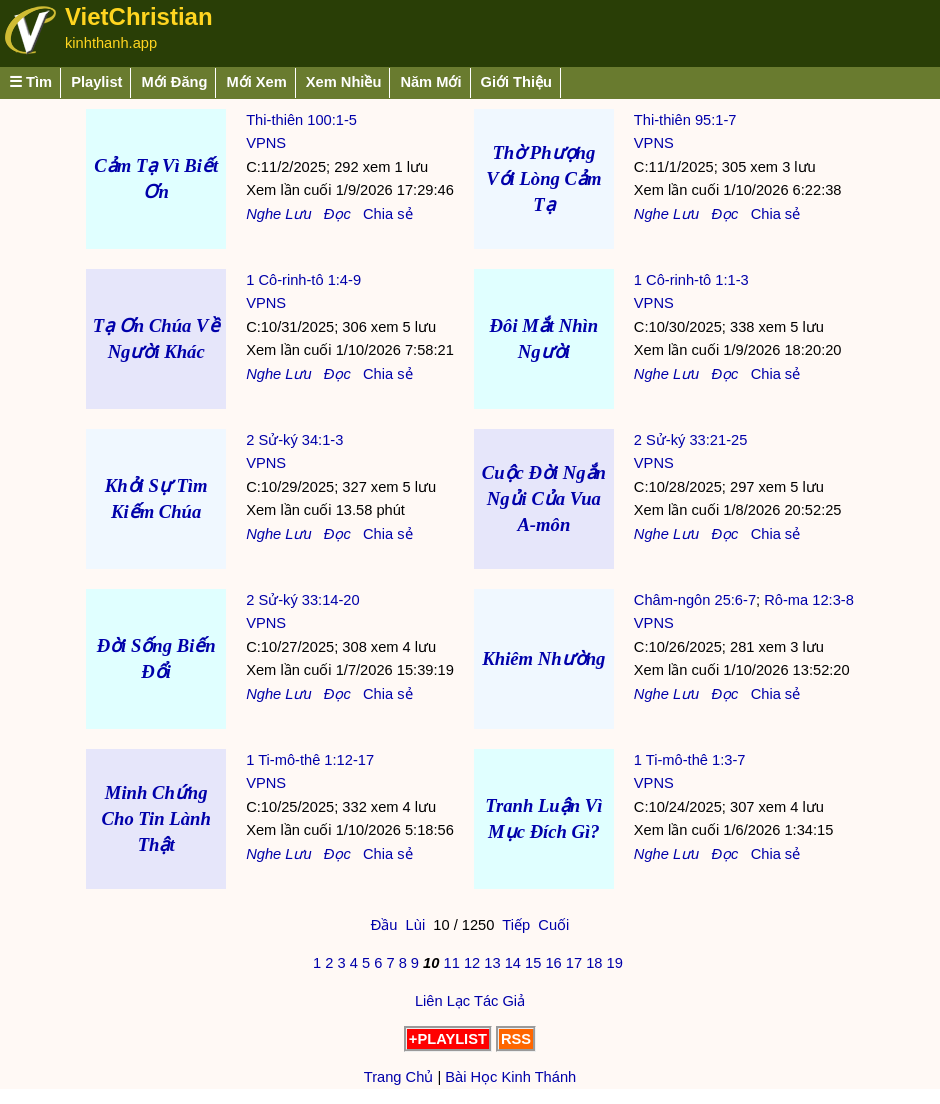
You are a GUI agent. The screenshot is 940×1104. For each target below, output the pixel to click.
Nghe (263, 214)
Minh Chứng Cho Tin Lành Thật (156, 818)
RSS (516, 1039)
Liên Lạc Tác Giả (470, 1001)
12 (472, 963)
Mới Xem (256, 82)
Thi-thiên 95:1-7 (685, 120)
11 (451, 963)
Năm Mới (430, 82)
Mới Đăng (174, 82)
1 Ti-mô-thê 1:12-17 (310, 760)
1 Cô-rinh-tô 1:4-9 (303, 280)
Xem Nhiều (344, 82)
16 (553, 963)
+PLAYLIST (448, 1039)
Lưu (298, 214)
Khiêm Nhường (543, 658)
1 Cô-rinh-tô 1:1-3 (691, 280)
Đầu (384, 925)
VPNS (266, 143)
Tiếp (516, 925)
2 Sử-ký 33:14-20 (302, 600)
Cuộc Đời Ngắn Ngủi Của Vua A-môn (544, 498)
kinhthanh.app (111, 43)
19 (615, 963)
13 (492, 963)
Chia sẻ (388, 214)
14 (513, 963)
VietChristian (139, 16)
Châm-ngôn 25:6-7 (695, 600)
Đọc (337, 214)
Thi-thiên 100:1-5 (301, 120)
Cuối (553, 925)
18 (594, 963)
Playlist (96, 82)
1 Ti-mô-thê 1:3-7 (690, 760)
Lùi (416, 925)
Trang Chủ (399, 1077)
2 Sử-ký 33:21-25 (690, 440)
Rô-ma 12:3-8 (809, 600)
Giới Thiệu (517, 82)
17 (574, 963)
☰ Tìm (30, 82)
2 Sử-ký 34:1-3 (294, 440)
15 (533, 963)
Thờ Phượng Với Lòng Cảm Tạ (543, 178)
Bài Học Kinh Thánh (510, 1077)
